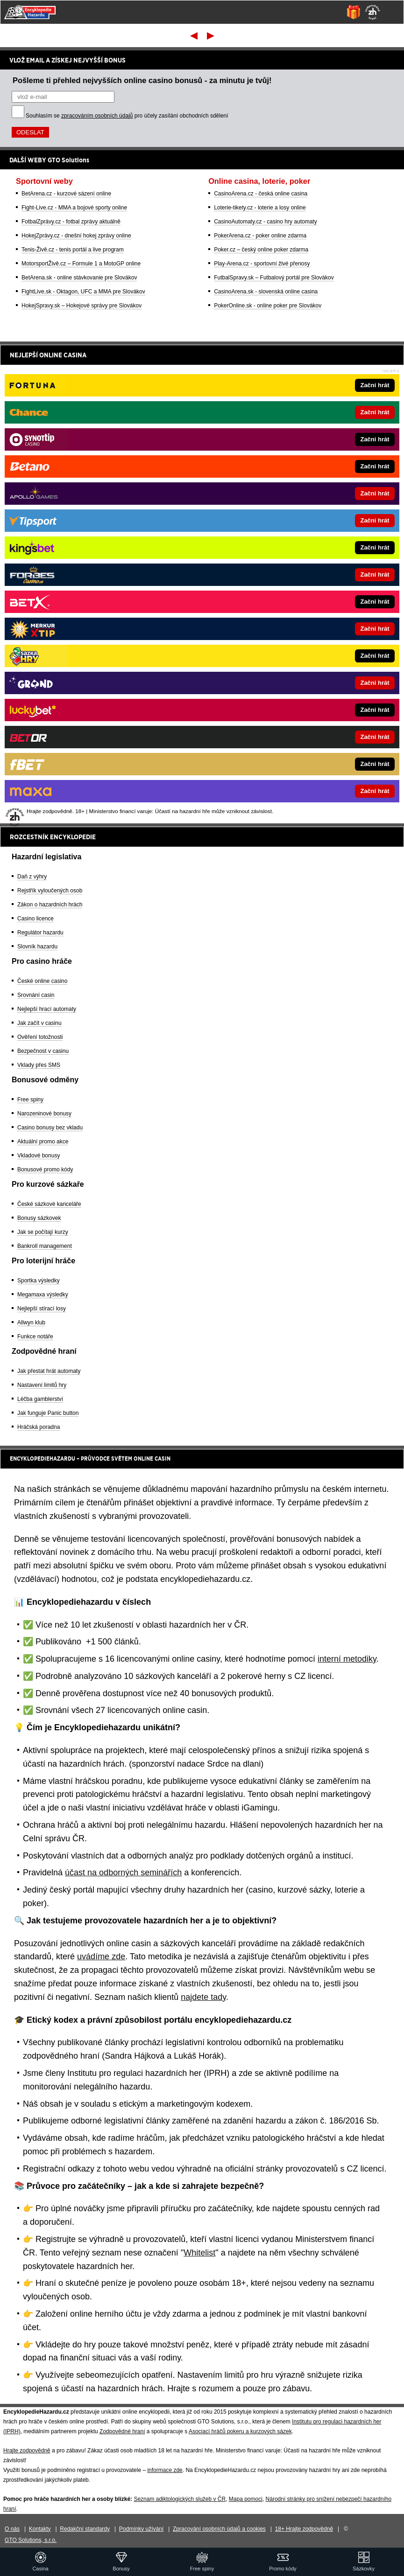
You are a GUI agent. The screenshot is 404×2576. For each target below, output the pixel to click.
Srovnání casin (35, 995)
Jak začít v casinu (39, 1023)
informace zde (164, 2470)
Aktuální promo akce (42, 1141)
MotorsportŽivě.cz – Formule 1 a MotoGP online (81, 263)
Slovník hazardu (37, 946)
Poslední (211, 35)
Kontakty (40, 2529)
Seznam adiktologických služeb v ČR (180, 2499)
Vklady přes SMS (38, 1065)
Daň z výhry (32, 876)
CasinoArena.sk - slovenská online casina (266, 291)
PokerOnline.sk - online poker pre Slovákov (267, 305)
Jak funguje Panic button (47, 1413)
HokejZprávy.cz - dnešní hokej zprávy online (76, 235)
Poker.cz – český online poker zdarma (261, 249)
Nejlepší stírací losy (41, 1308)
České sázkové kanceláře (49, 1204)
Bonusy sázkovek (39, 1218)
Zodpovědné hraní (122, 2431)
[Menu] (392, 12)
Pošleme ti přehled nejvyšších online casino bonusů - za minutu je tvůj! (142, 80)
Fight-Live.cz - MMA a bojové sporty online (74, 207)
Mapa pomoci (245, 2499)
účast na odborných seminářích (123, 1872)
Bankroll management (44, 1246)
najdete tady (203, 1997)
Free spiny (30, 1099)
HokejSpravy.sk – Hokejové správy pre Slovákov (81, 305)
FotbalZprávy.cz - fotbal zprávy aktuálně (70, 221)
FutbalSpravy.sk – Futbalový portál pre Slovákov (274, 277)
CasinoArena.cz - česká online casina (260, 193)
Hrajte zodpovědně (26, 2450)
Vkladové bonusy (38, 1155)
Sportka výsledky (38, 1280)
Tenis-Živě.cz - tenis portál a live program (72, 249)
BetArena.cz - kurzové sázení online (66, 193)
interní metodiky (347, 1659)
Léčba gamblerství (40, 1399)
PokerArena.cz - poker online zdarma (260, 235)
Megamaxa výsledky (42, 1294)
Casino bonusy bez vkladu (50, 1127)
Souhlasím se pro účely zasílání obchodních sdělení (127, 115)
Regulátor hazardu (40, 932)
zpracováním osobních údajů (97, 115)
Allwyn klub (31, 1322)
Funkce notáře (35, 1336)
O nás (12, 2529)
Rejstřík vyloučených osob (49, 890)
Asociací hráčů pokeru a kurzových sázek (240, 2431)
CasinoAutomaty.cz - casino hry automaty (265, 221)
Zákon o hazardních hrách (49, 904)
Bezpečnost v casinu (43, 1051)
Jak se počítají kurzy (42, 1232)
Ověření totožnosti (40, 1037)
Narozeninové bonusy (44, 1113)
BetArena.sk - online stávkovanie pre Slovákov (79, 277)
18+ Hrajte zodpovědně (304, 2529)
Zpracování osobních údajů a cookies (219, 2529)
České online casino (42, 981)
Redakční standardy (85, 2529)
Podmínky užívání (141, 2529)
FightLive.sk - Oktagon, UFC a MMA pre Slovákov (83, 291)
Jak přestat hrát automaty (48, 1371)
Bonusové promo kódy (45, 1169)
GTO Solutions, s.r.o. (31, 2540)
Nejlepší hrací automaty (46, 1009)
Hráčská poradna (38, 1427)
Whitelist (199, 2252)
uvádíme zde (101, 1956)
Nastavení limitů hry (41, 1385)
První (193, 35)
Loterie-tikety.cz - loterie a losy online (260, 207)
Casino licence (35, 918)
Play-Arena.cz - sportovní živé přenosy (262, 263)
